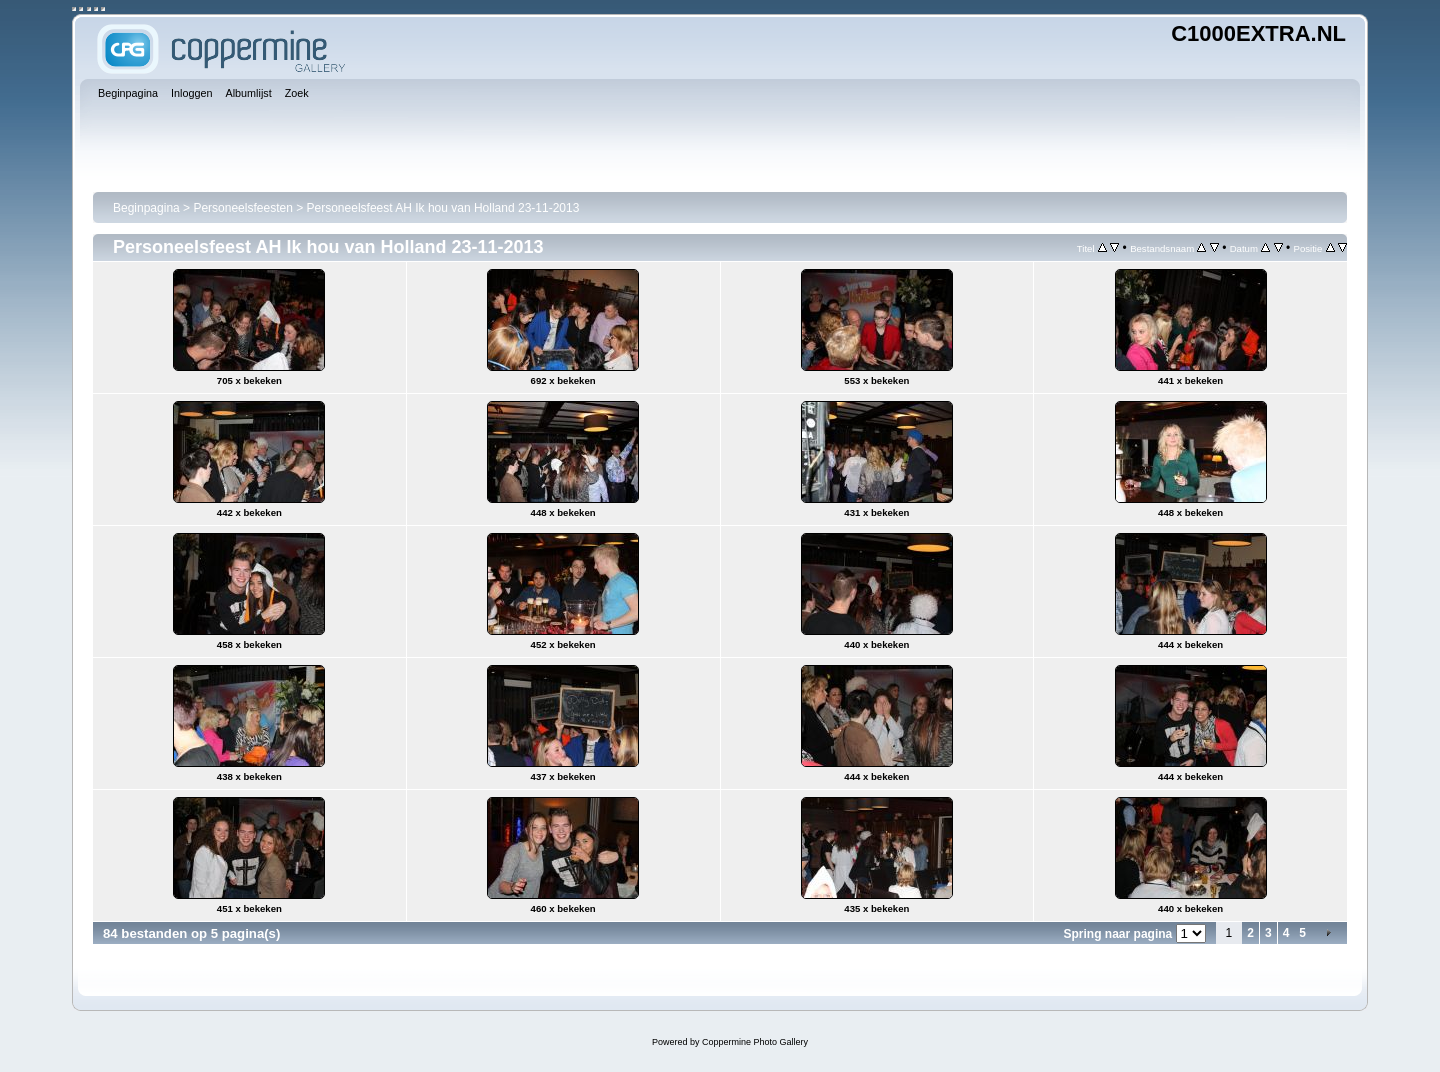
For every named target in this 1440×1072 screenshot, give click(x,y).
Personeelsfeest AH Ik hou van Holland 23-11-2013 (443, 208)
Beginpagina (146, 208)
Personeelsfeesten (242, 208)
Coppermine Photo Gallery (755, 1042)
